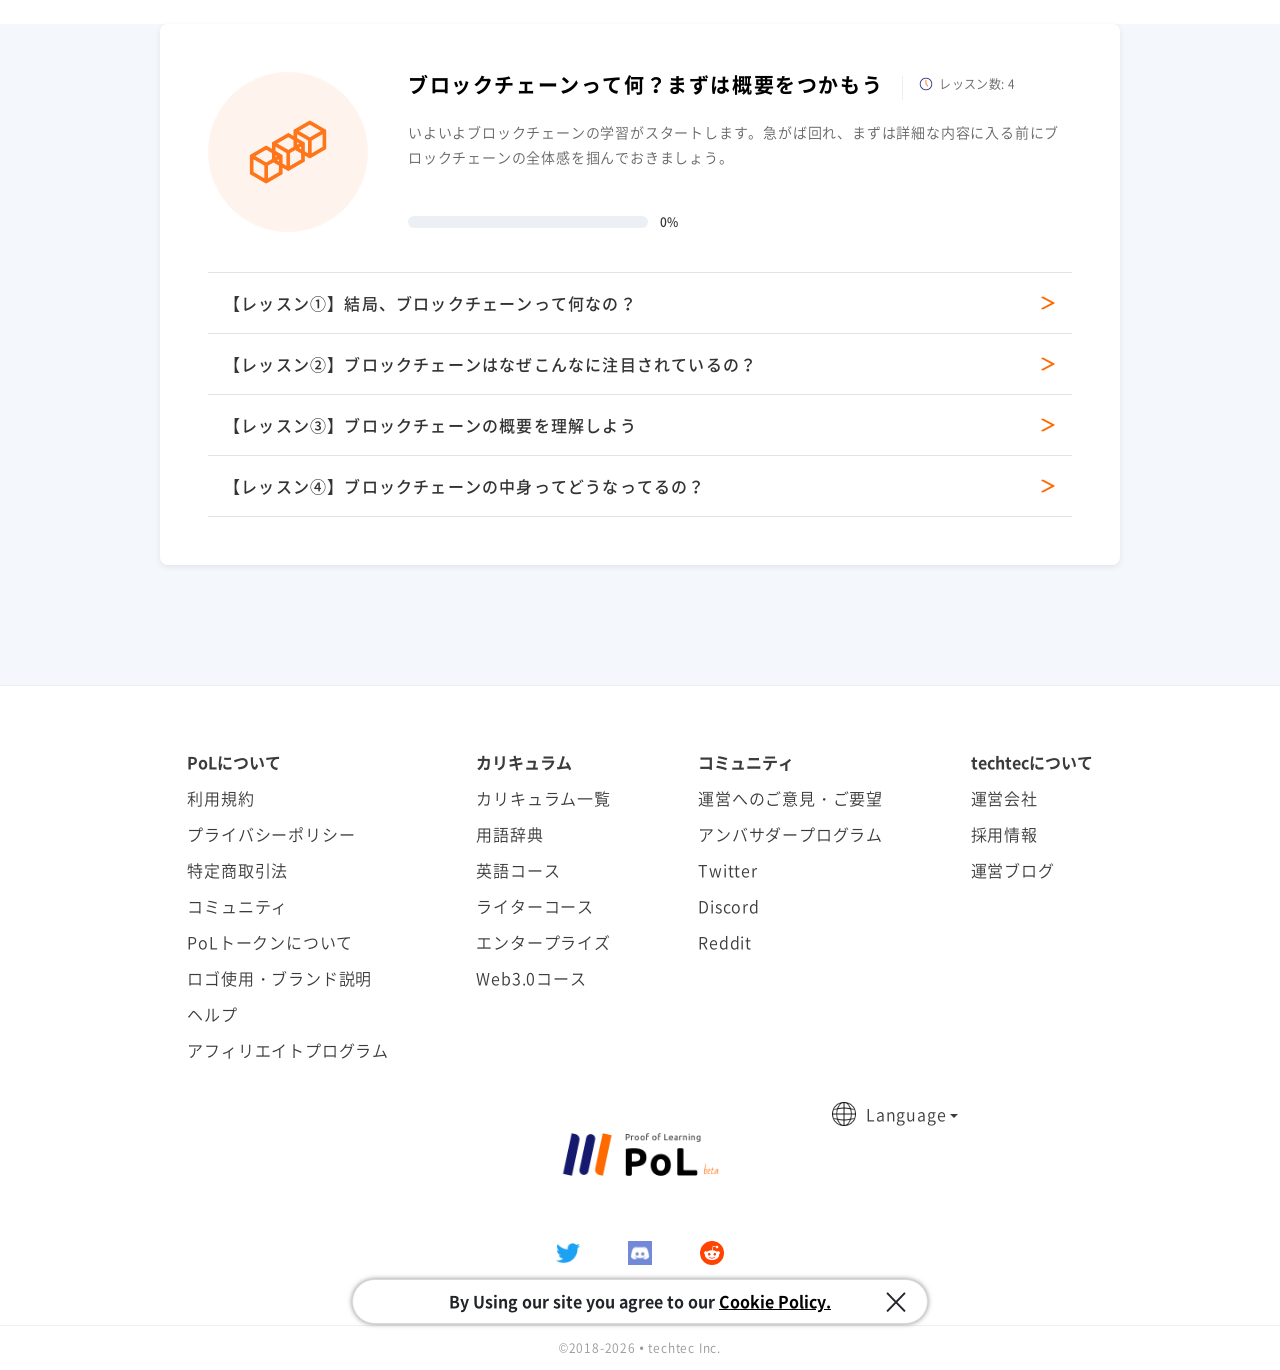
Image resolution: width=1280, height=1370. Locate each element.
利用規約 (220, 798)
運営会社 (1004, 798)
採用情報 (1004, 834)
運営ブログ (1013, 870)
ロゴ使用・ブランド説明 (279, 978)
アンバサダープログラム (790, 834)
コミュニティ (237, 906)
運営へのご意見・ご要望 (790, 798)
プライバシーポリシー (271, 834)
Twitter (728, 870)
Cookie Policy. (775, 1301)
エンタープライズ (543, 942)
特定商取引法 (237, 870)
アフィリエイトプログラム (288, 1050)
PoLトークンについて (270, 942)
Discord (729, 906)
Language (906, 1114)
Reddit (725, 942)
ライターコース (535, 906)
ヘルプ (212, 1014)
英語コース (518, 870)
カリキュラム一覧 (543, 798)
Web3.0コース (531, 978)
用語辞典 (509, 834)
